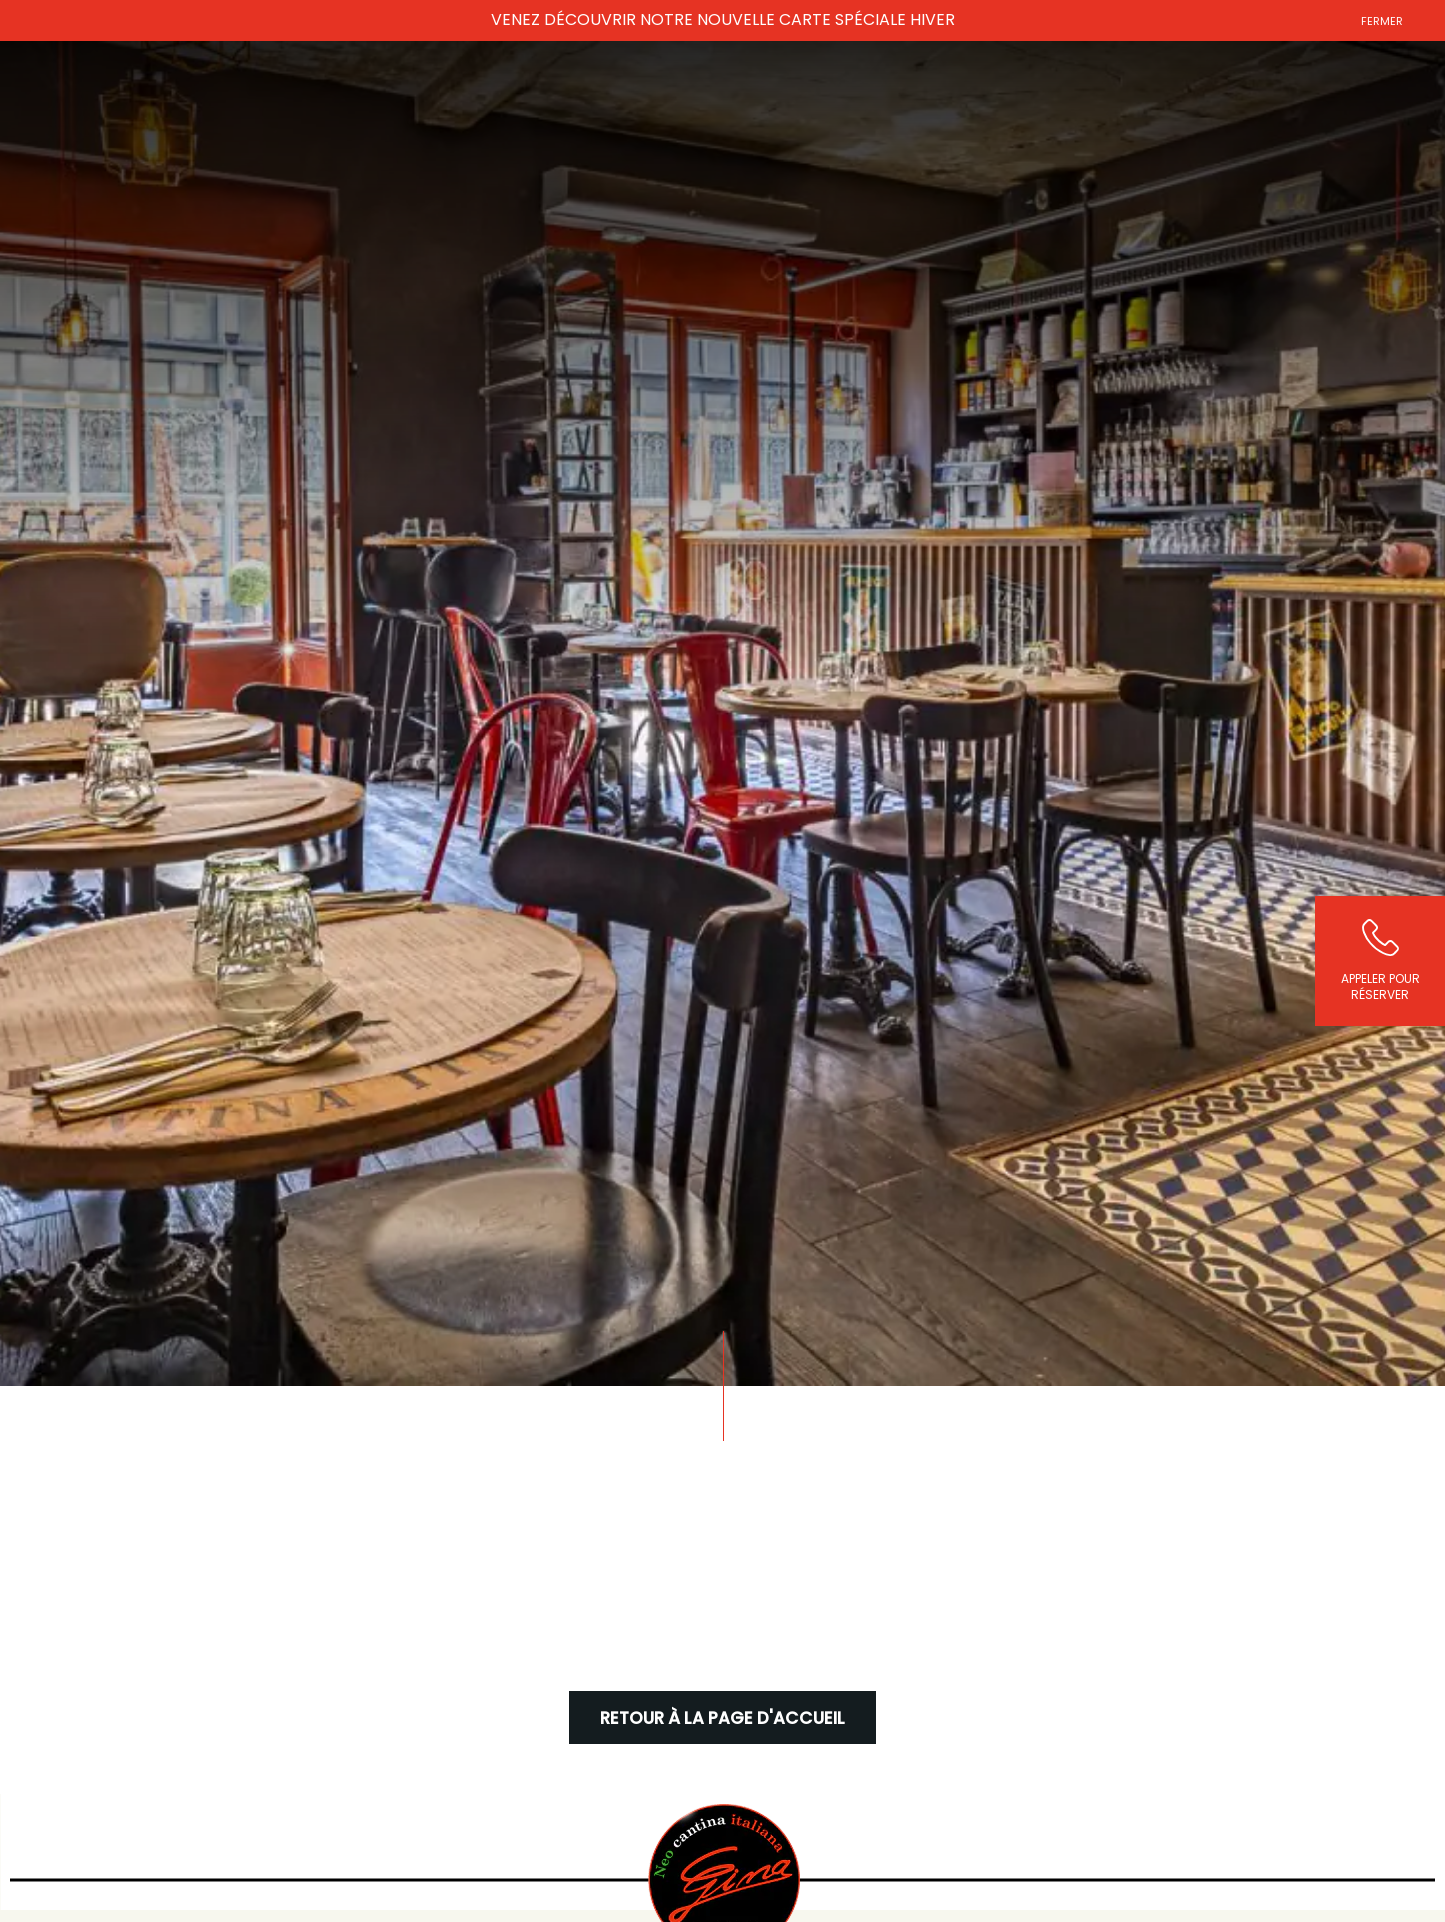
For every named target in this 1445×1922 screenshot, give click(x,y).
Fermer (1382, 21)
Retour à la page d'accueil (722, 1718)
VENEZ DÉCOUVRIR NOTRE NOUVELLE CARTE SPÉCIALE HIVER (723, 19)
